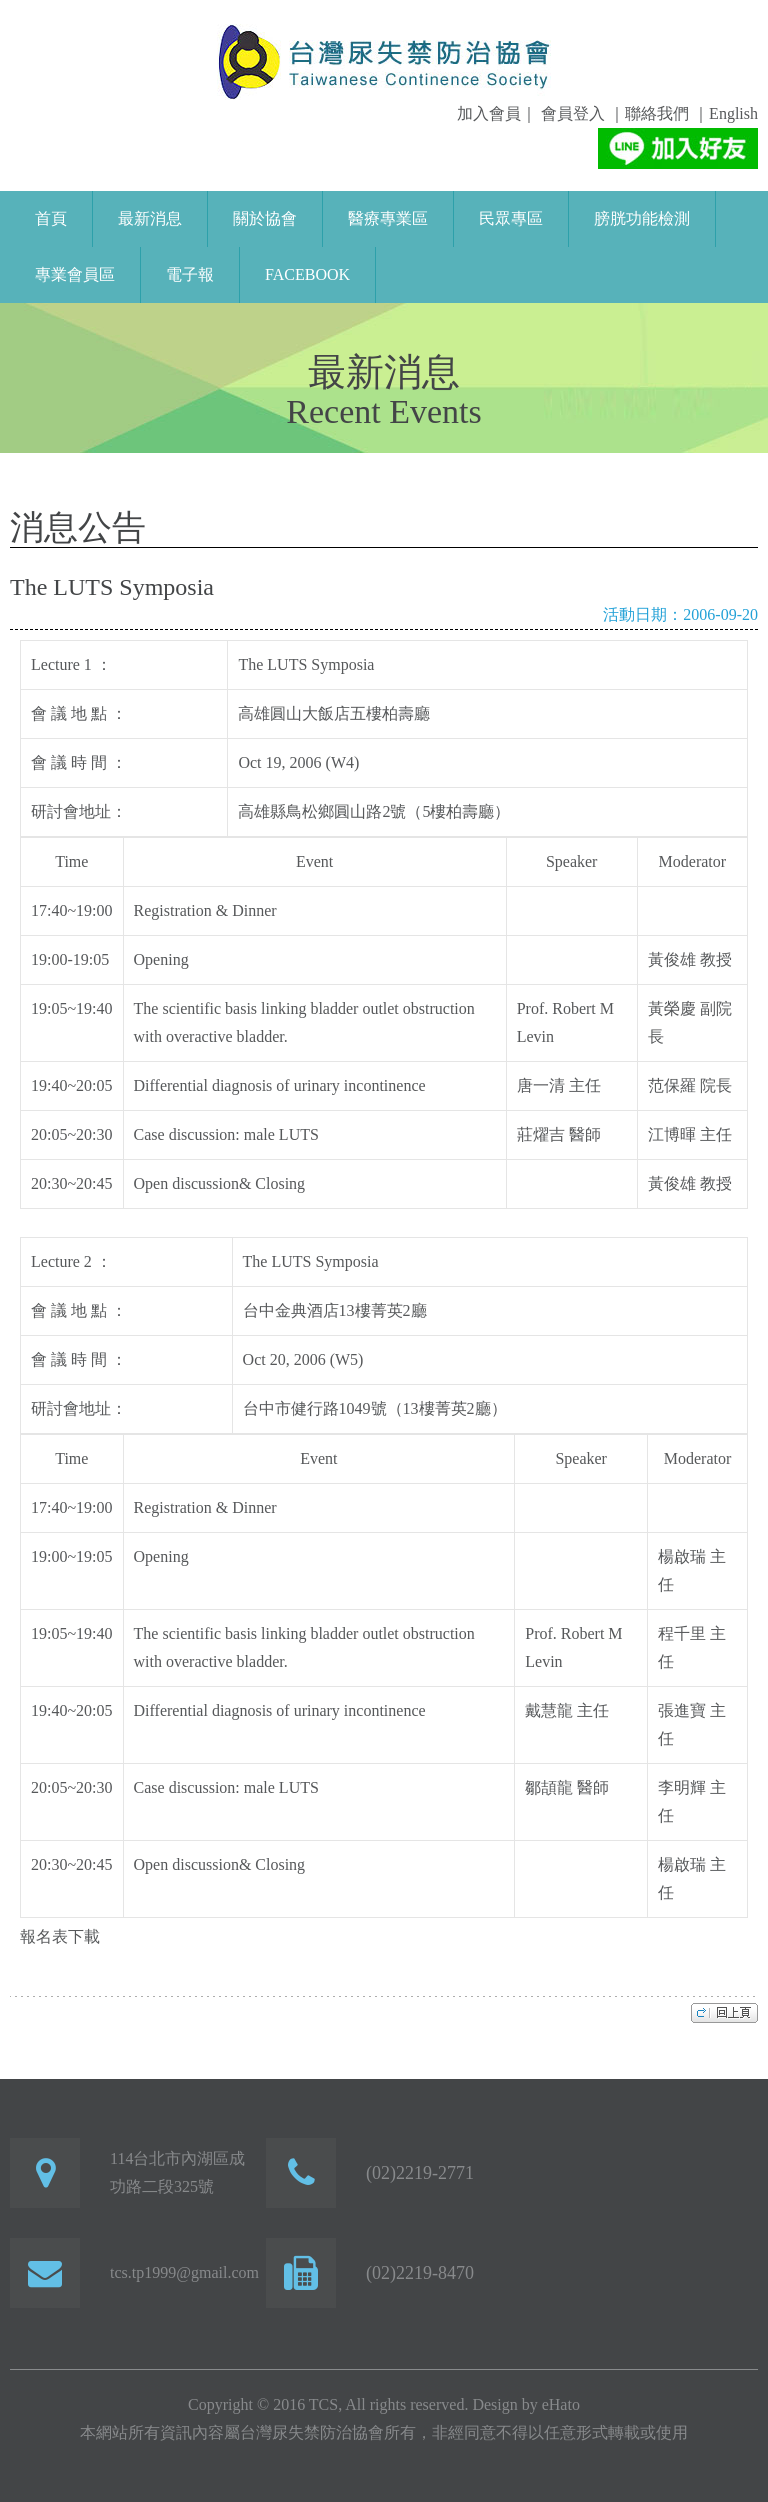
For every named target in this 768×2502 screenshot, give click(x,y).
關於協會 (265, 218)
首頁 (51, 218)
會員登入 (571, 113)
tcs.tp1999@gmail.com (184, 2272)
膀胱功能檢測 (642, 218)
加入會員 (489, 113)
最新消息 (150, 218)
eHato (561, 2404)
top (724, 2012)
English (733, 113)
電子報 (190, 274)
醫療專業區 (388, 218)
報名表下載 (60, 1936)
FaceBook (307, 274)
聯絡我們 (657, 113)
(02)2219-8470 (420, 2273)
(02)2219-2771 (420, 2173)
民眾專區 (511, 218)
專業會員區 (75, 274)
